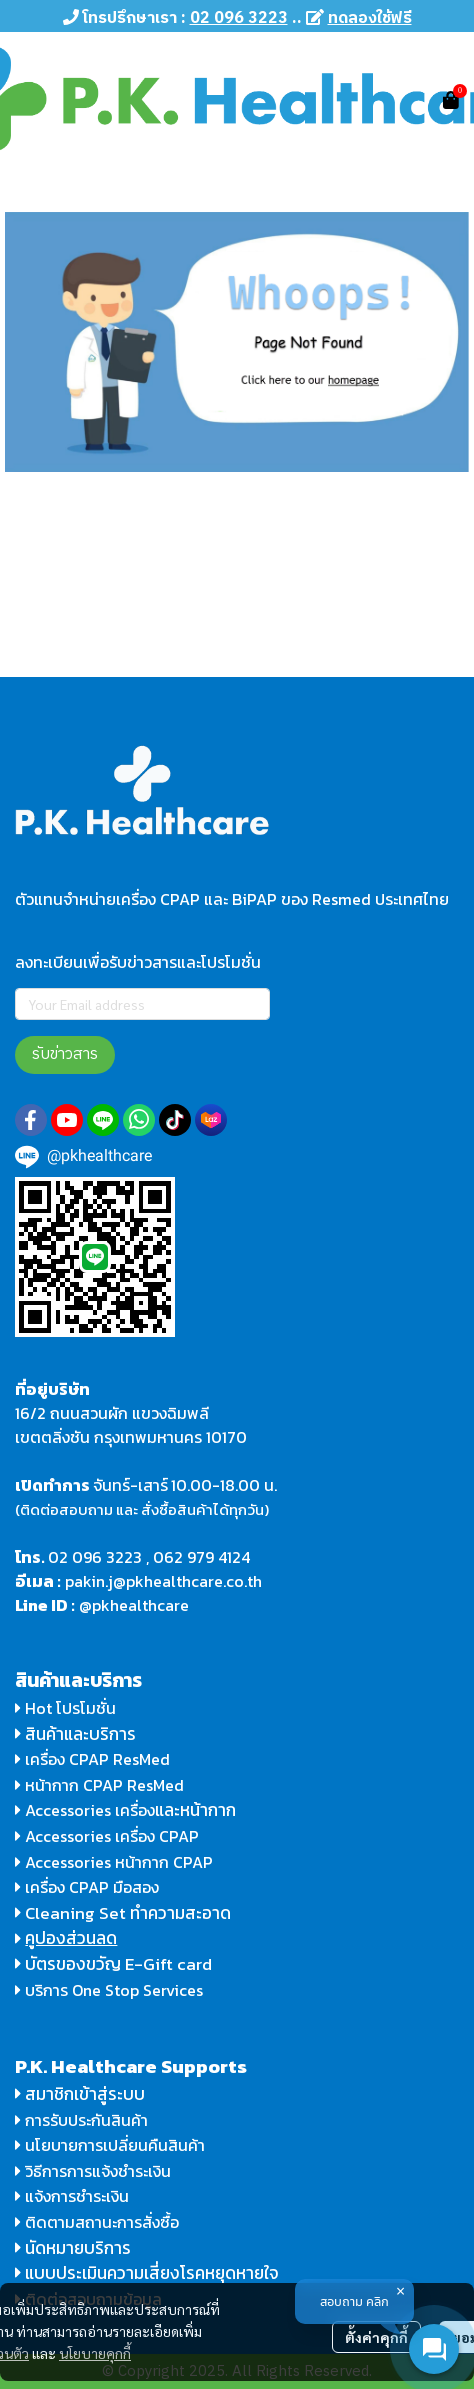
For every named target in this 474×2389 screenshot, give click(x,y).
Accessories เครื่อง (90, 1810)
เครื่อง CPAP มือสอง (87, 1887)
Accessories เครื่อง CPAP (112, 1836)
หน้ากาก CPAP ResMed (104, 1785)
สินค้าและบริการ (75, 1734)
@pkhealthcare (134, 1605)
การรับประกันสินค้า (81, 2120)
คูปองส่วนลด (71, 1938)
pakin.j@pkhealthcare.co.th (163, 1581)
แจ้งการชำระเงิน (72, 2196)
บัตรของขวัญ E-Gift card (118, 1964)
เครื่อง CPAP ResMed (92, 1759)
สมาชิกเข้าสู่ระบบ (85, 2094)
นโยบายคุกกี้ (95, 2353)
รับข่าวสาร (65, 1054)
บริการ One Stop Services (114, 1990)
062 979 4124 (201, 1557)
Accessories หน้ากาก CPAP (119, 1862)
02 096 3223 (95, 1557)
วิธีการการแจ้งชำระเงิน (93, 2171)
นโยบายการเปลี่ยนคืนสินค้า (110, 2145)
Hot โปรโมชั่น (65, 1708)
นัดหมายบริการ (78, 2248)
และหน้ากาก (197, 1810)
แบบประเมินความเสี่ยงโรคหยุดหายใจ (152, 2273)
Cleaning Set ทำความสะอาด (128, 1913)
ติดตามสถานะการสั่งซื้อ (97, 2222)
